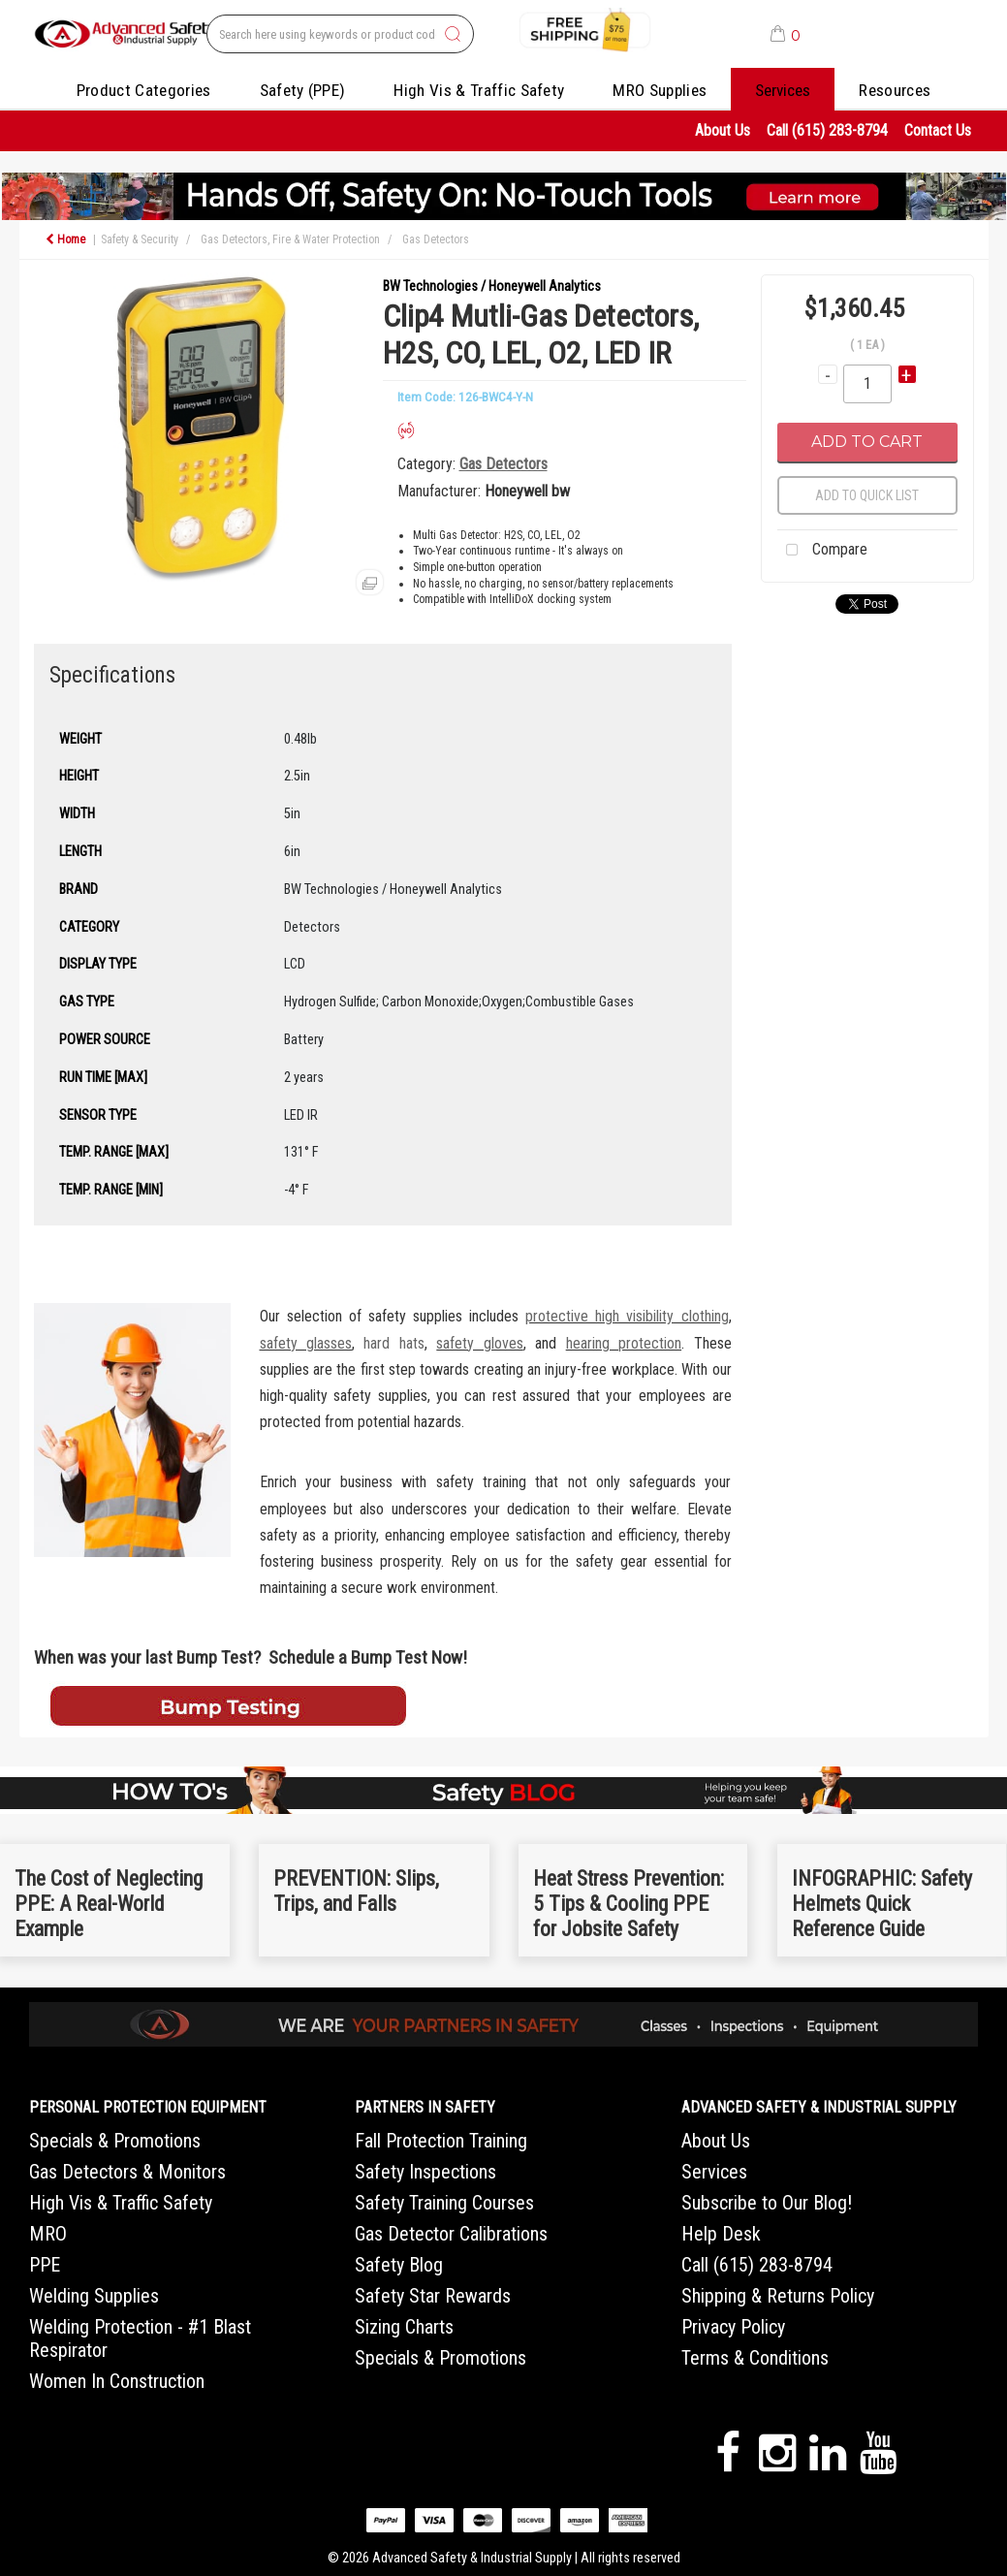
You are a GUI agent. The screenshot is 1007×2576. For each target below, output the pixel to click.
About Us (722, 130)
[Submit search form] (452, 35)
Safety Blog (399, 2264)
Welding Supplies (94, 2295)
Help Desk (721, 2233)
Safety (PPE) (303, 90)
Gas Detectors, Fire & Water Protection (290, 239)
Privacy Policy (733, 2326)
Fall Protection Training (441, 2140)
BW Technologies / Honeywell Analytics (492, 286)
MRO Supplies (660, 90)
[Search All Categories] (340, 34)
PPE (44, 2264)
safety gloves (479, 1343)
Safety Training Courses (444, 2202)
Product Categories (144, 90)
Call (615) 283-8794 (827, 130)
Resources (894, 90)
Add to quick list (867, 495)
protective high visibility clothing (626, 1316)
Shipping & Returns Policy (777, 2295)
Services (782, 90)
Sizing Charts (404, 2326)
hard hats (393, 1343)
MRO (48, 2233)
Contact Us (937, 130)
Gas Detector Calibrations (451, 2233)
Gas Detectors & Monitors (127, 2171)
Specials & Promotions (115, 2140)
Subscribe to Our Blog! (766, 2202)
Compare (822, 550)
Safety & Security (139, 239)
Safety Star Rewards (433, 2295)
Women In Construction (117, 2381)
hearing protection (623, 1343)
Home (65, 239)
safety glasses (306, 1343)
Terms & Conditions (755, 2357)
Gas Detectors (435, 239)
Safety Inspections (425, 2171)
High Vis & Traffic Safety (478, 90)
